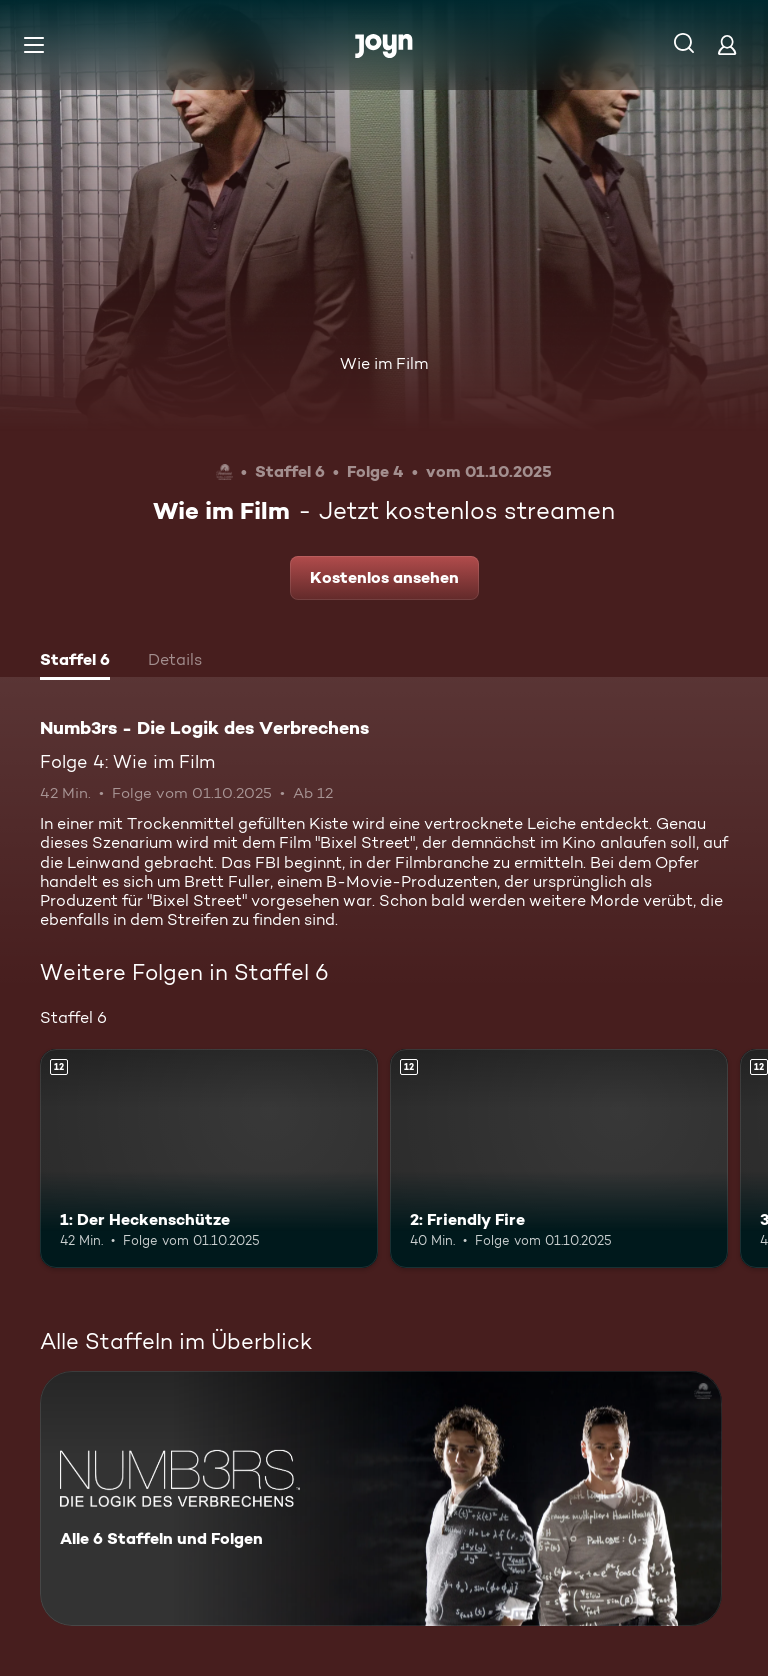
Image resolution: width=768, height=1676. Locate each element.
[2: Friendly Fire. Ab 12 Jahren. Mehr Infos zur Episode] (559, 1159)
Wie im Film (384, 363)
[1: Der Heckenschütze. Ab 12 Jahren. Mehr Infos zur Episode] (209, 1159)
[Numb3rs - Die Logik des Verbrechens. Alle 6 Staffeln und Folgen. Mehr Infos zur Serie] (381, 1498)
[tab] (75, 662)
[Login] (727, 44)
